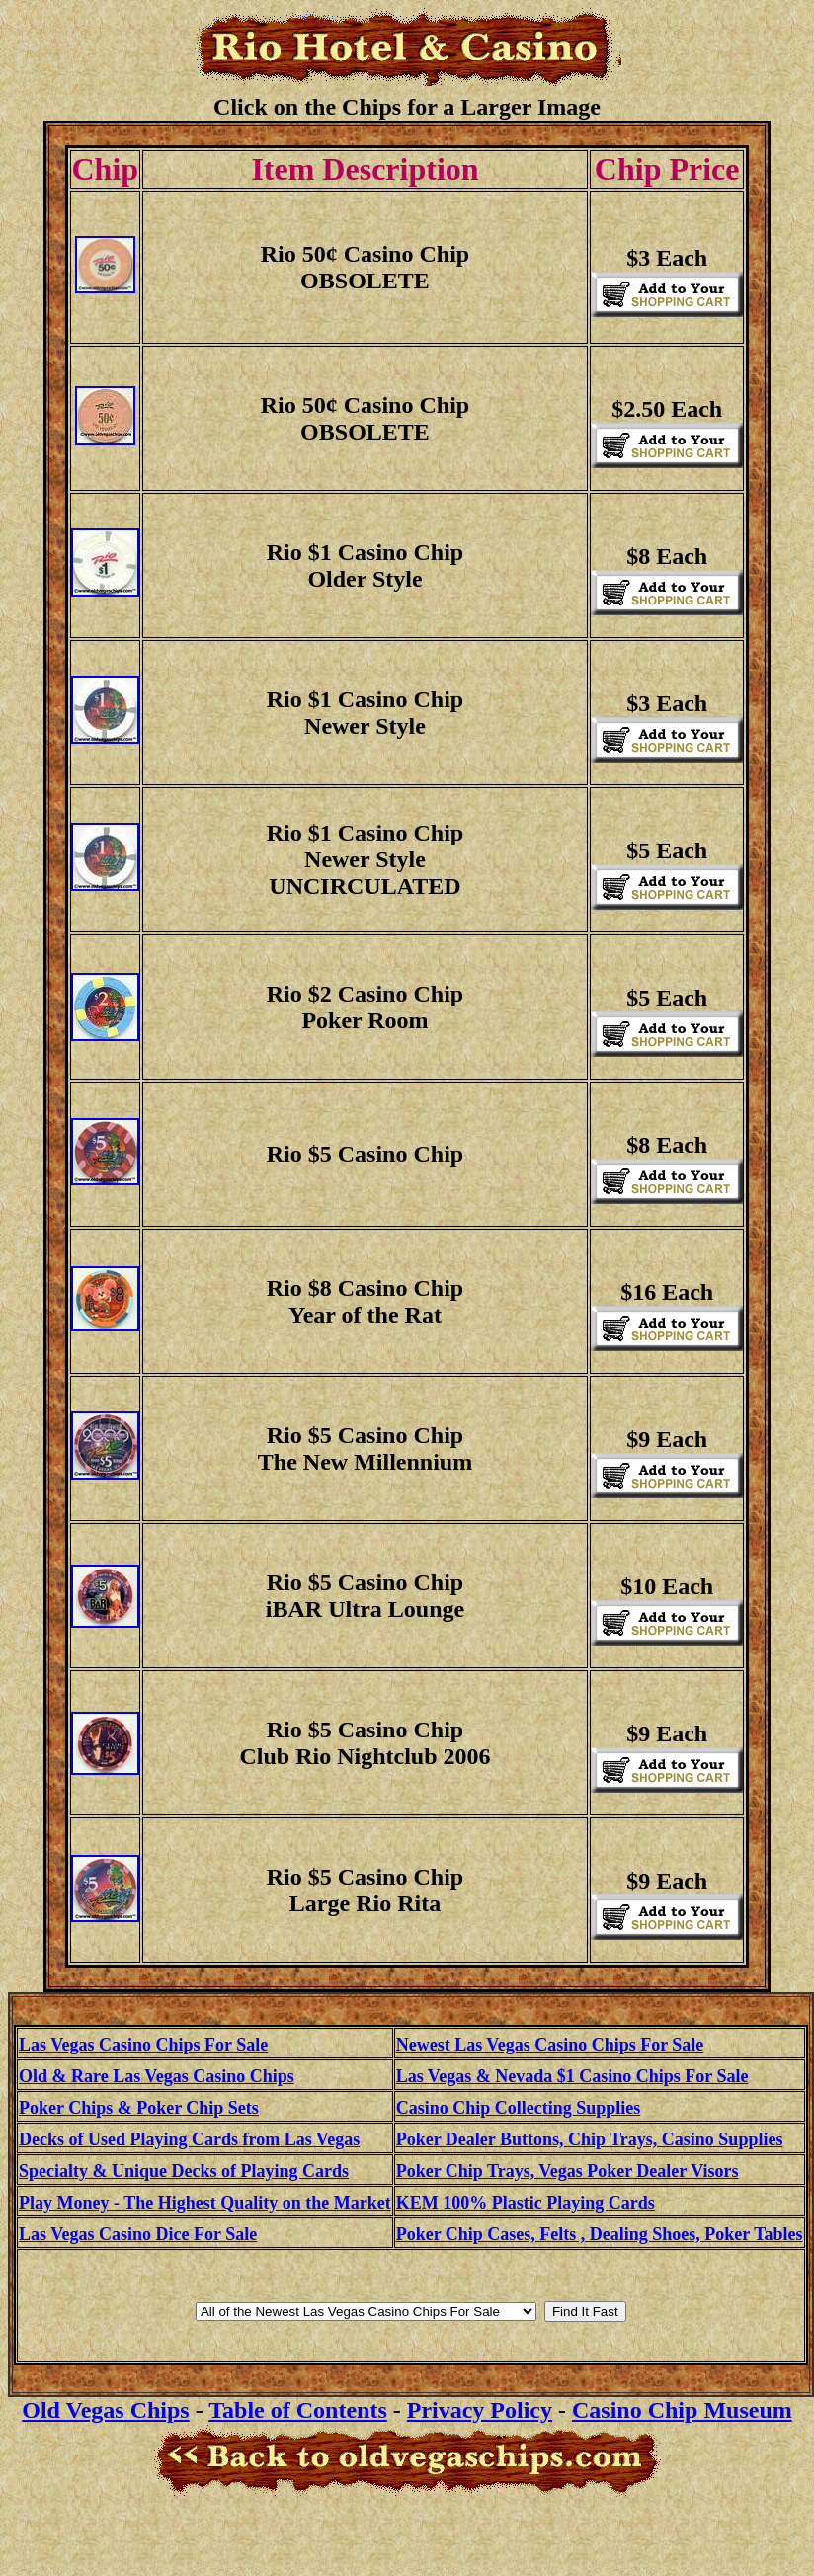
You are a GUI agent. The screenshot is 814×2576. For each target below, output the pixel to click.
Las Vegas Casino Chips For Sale (143, 2044)
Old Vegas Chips (105, 2410)
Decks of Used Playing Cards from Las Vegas (189, 2139)
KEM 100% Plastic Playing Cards (525, 2203)
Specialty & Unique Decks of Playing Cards (184, 2171)
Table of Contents (297, 2410)
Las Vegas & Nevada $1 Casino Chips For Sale (572, 2076)
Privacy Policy (479, 2410)
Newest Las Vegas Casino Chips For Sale (550, 2044)
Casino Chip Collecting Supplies (518, 2108)
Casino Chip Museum (682, 2410)
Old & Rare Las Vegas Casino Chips (156, 2076)
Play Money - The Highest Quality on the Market (205, 2203)
